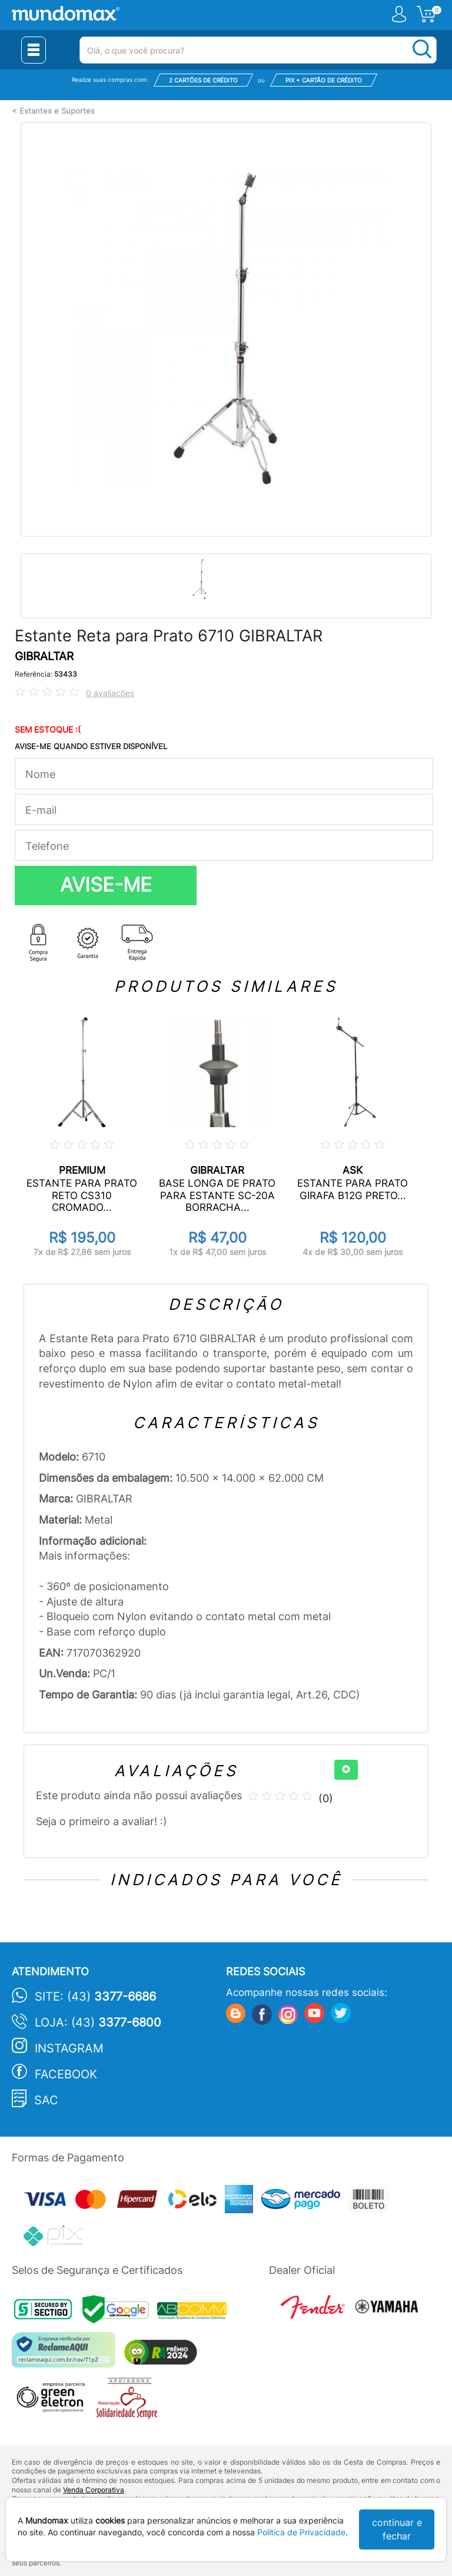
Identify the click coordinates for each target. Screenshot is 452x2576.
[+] (346, 1770)
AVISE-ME (106, 884)
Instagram (69, 2048)
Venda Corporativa (93, 2489)
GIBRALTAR (44, 656)
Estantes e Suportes (57, 111)
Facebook (66, 2074)
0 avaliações (110, 693)
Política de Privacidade (301, 2532)
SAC (46, 2100)
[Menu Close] (33, 50)
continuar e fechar (397, 2529)
